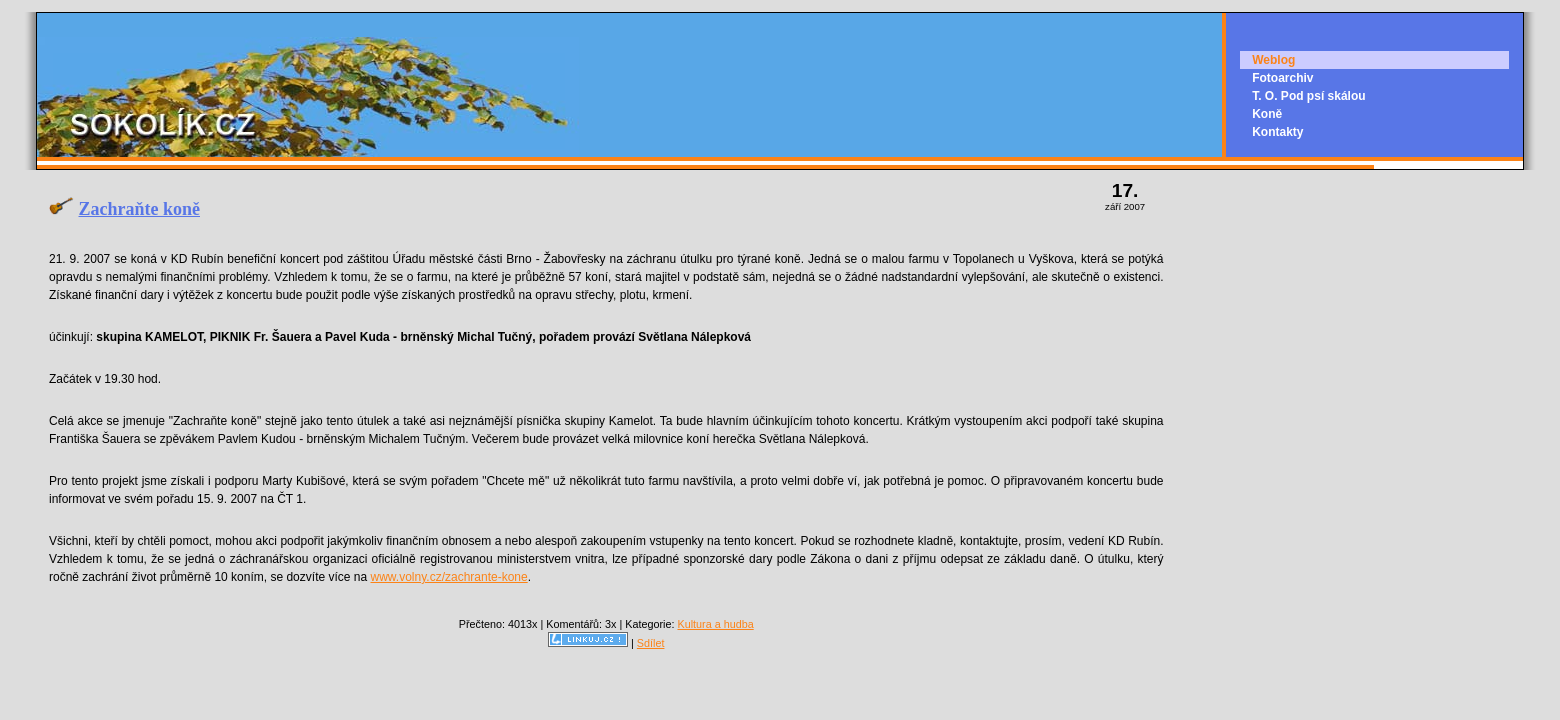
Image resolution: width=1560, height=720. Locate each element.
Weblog (1273, 60)
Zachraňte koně (140, 209)
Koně (1267, 114)
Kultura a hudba (715, 624)
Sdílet (651, 643)
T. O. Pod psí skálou (1308, 96)
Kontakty (1277, 132)
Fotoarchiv (1282, 78)
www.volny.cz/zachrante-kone (449, 577)
